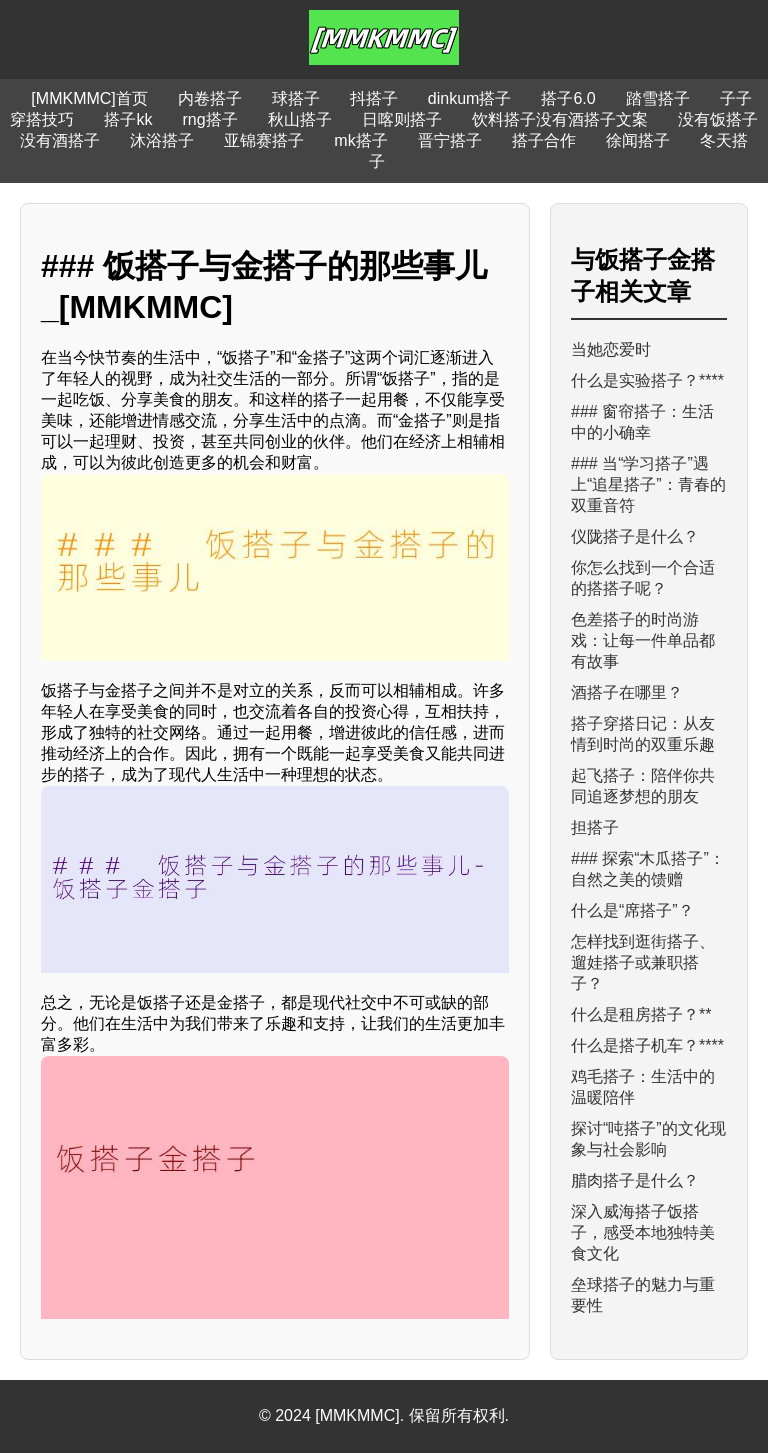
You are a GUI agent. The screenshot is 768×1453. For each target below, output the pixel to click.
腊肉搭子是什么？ (635, 1180)
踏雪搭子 (658, 98)
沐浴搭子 (162, 140)
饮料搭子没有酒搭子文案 (560, 119)
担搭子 (595, 827)
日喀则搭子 (402, 119)
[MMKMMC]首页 (89, 98)
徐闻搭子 (638, 140)
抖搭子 (374, 98)
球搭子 (296, 98)
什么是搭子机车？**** (647, 1045)
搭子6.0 (568, 98)
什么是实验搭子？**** (647, 380)
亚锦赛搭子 (264, 140)
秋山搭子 (300, 119)
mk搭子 (360, 140)
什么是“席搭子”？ (632, 910)
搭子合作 (544, 140)
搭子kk (128, 119)
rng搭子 (209, 119)
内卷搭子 (210, 98)
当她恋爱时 (611, 349)
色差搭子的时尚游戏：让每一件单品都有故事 (643, 640)
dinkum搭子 (470, 98)
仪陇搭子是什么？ (635, 536)
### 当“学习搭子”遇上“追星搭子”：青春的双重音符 (648, 484)
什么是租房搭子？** (641, 1014)
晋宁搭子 (450, 140)
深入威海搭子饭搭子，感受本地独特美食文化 (643, 1232)
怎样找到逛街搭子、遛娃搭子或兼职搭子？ (643, 962)
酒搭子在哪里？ (627, 692)
